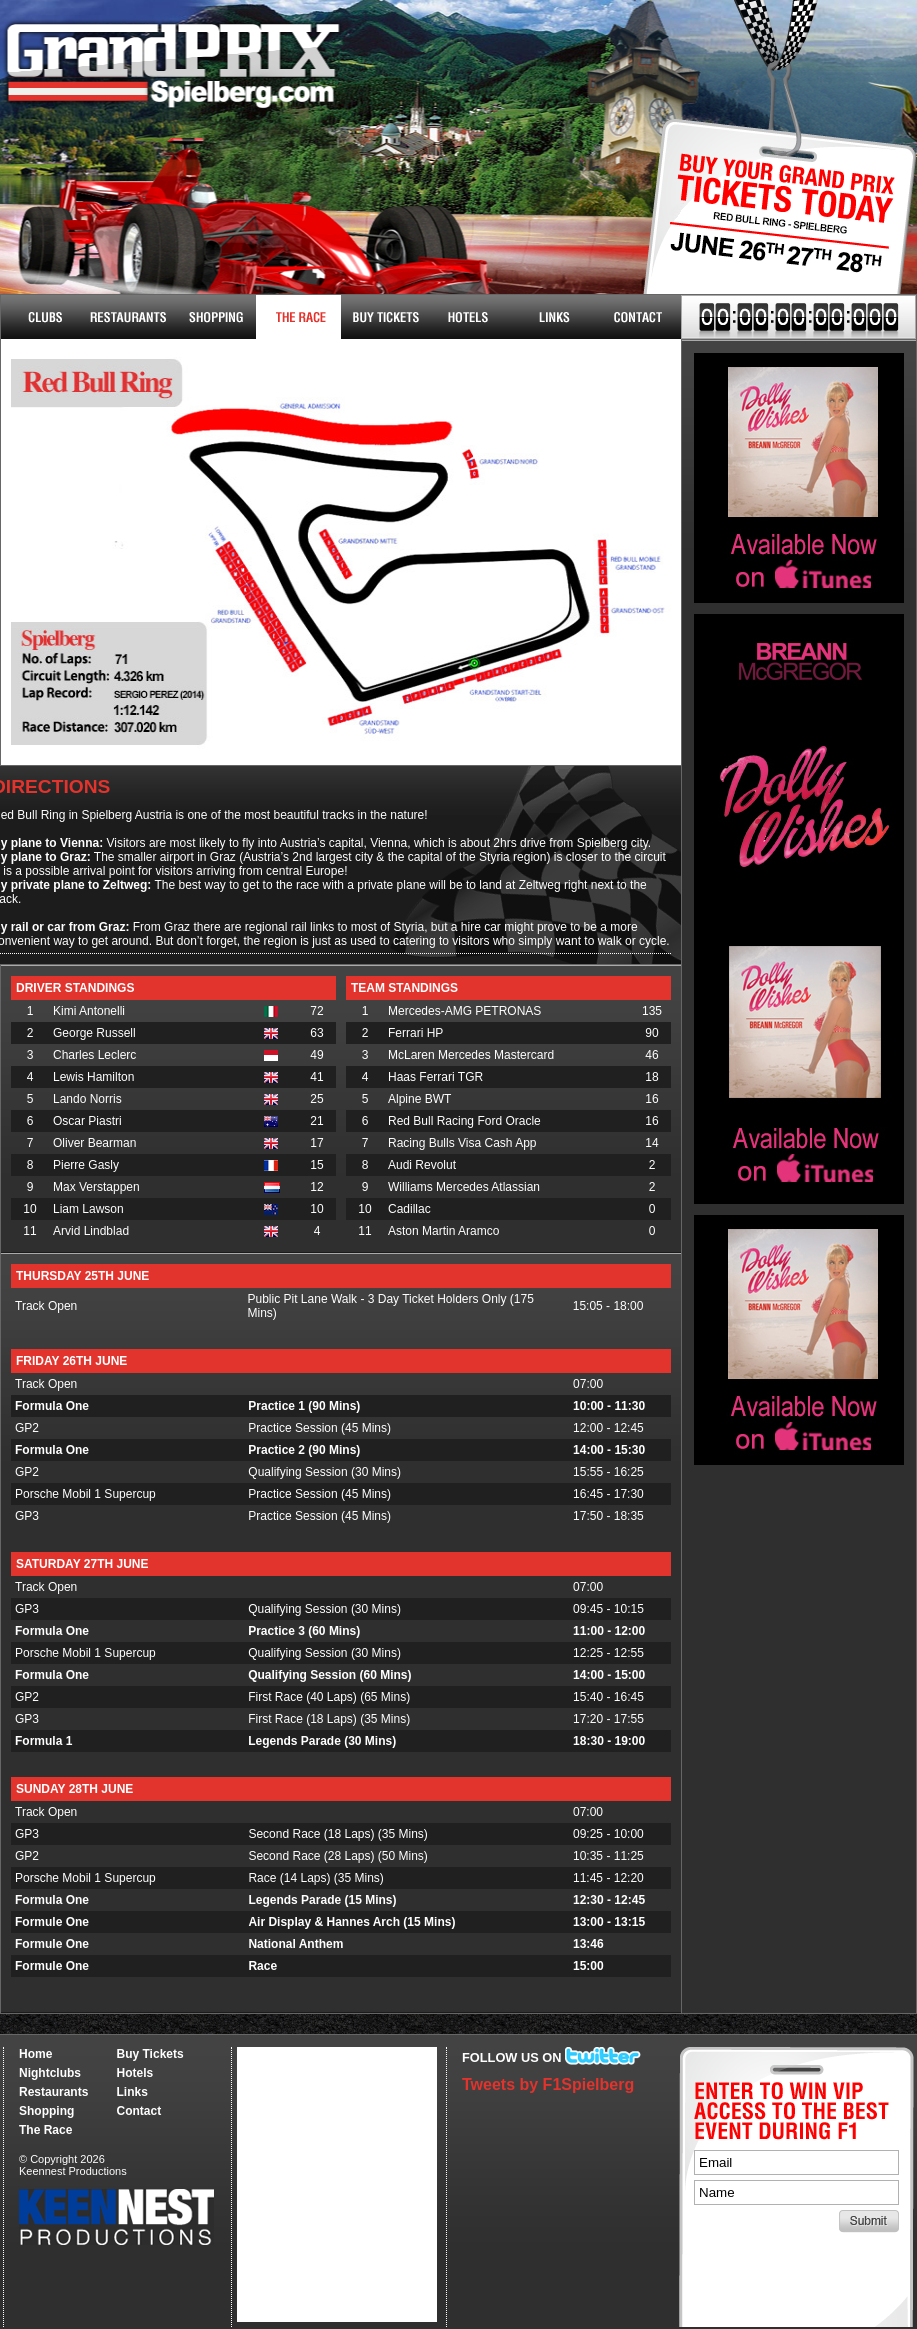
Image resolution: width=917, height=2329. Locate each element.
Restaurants (128, 317)
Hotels (468, 317)
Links (553, 317)
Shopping (46, 2111)
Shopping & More (213, 317)
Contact (638, 317)
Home (35, 2054)
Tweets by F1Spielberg (548, 2084)
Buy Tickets (772, 227)
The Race (298, 317)
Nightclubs (43, 317)
